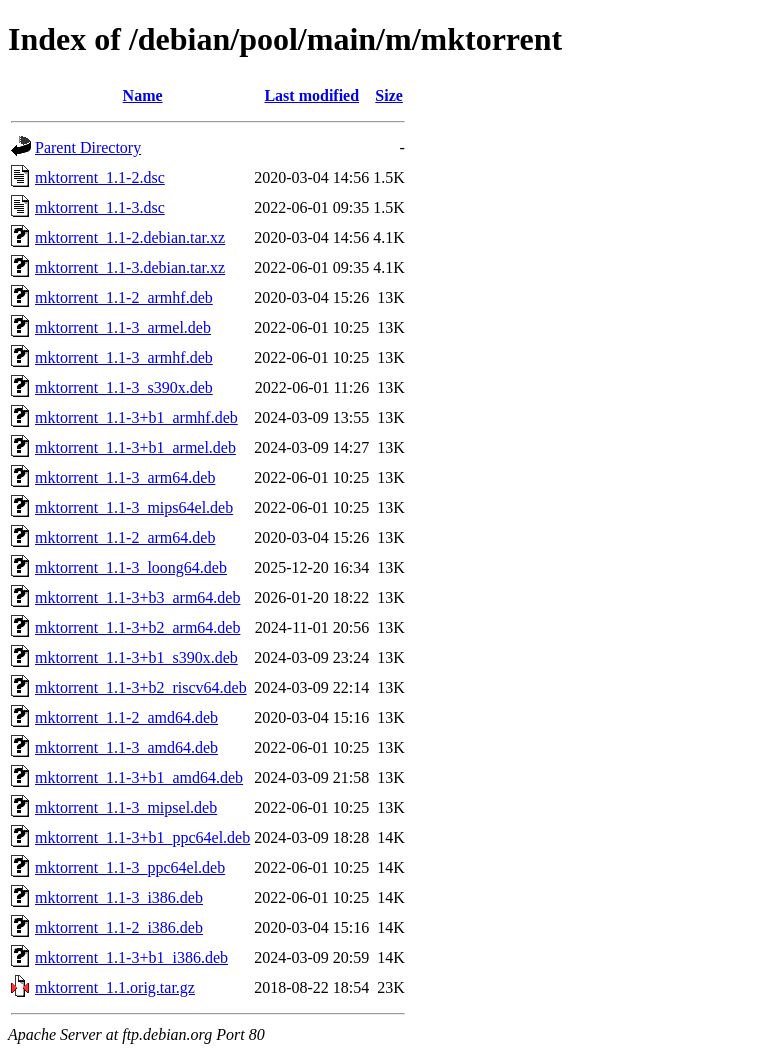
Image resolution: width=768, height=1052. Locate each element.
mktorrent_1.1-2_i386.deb (119, 927)
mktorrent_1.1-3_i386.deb (119, 897)
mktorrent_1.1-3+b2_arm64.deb (137, 627)
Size (389, 95)
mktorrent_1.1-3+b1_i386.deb (131, 957)
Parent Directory (88, 147)
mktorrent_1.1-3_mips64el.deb (134, 507)
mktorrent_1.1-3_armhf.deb (124, 357)
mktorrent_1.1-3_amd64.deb (126, 747)
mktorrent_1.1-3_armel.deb (123, 327)
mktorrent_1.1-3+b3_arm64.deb (137, 597)
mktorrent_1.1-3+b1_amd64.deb (139, 777)
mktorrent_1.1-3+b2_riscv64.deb (141, 687)
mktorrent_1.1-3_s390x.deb (124, 387)
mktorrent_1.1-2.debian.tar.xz (130, 237)
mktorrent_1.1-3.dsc (100, 207)
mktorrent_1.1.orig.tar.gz (115, 987)
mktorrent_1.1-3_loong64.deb (131, 567)
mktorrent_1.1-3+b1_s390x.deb (136, 657)
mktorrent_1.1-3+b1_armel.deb (135, 447)
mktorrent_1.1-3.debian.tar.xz (130, 267)
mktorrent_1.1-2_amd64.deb (126, 717)
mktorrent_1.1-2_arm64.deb (125, 537)
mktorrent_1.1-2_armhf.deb (124, 297)
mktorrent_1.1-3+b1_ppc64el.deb (142, 837)
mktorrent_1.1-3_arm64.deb (125, 477)
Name (143, 95)
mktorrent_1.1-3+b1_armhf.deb (136, 417)
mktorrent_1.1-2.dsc (100, 177)
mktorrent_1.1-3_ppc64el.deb (130, 867)
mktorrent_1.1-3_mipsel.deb (126, 807)
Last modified (311, 95)
